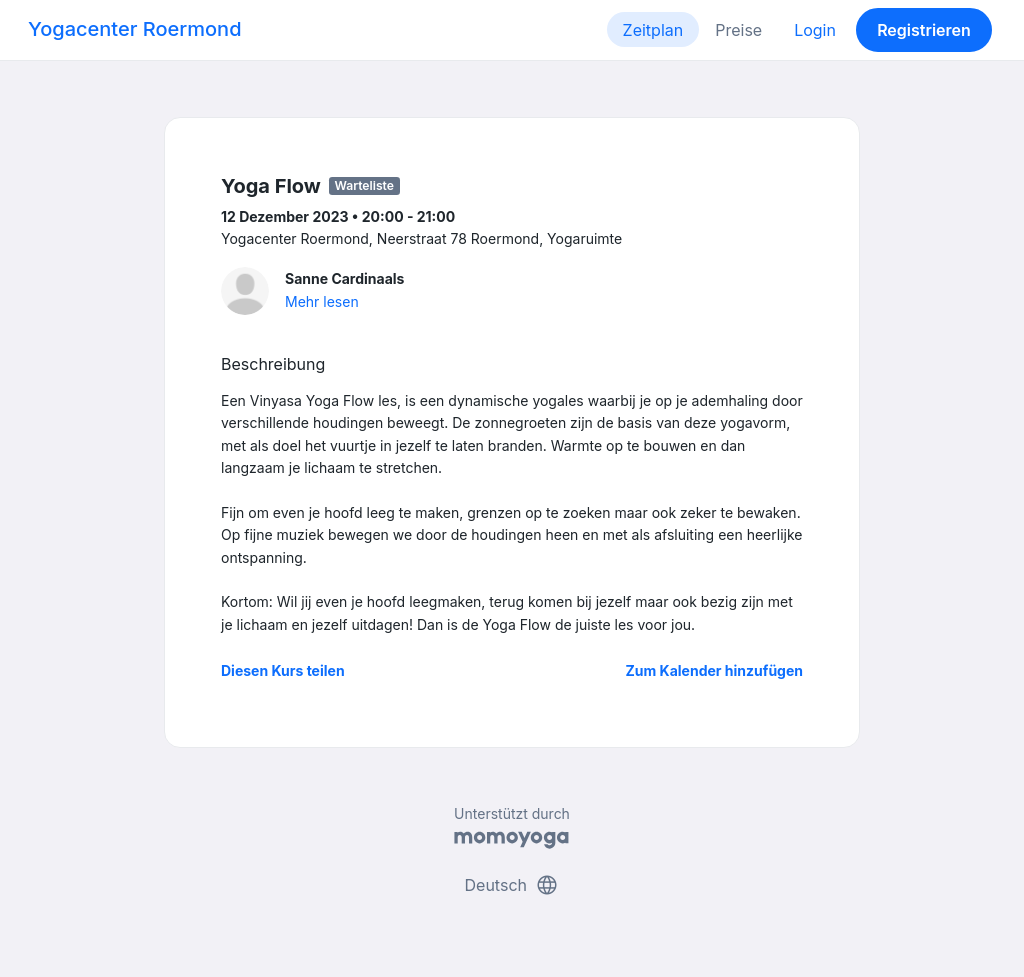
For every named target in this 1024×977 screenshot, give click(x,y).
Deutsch (512, 885)
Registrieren (924, 30)
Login (815, 30)
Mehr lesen (322, 301)
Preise (738, 30)
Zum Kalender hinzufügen (714, 670)
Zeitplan (653, 30)
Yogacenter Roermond (135, 29)
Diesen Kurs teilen (283, 670)
